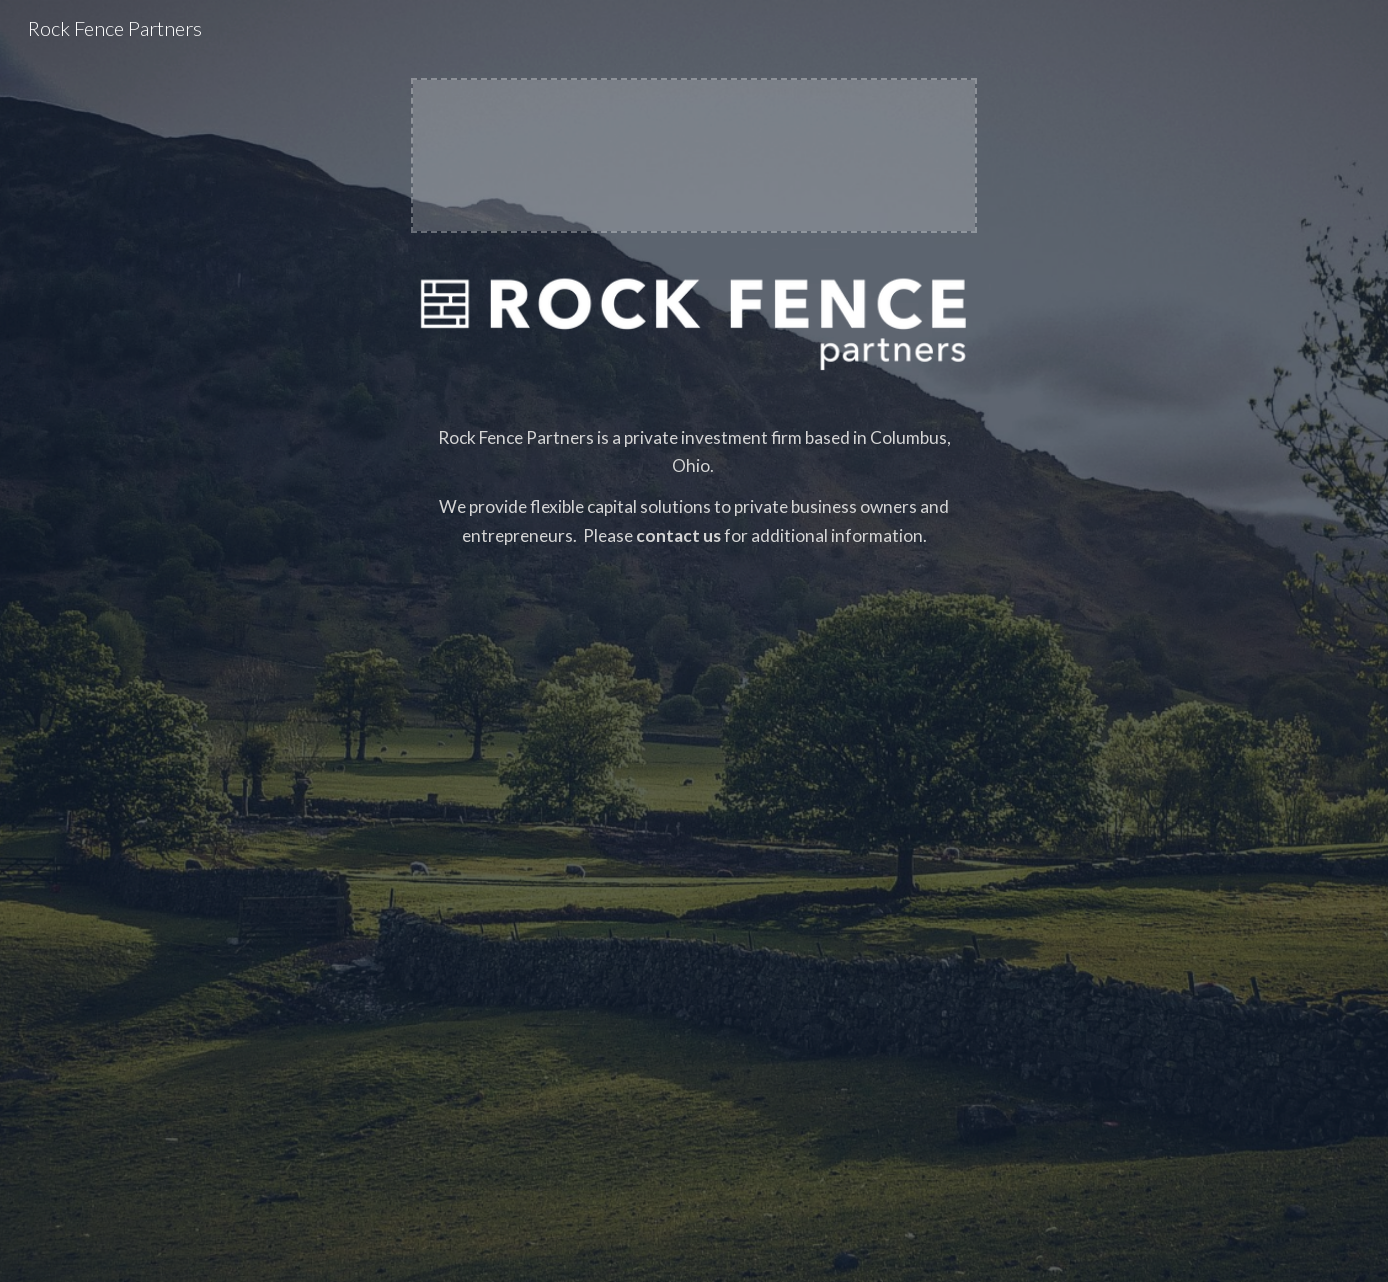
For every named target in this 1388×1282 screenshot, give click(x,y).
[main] (694, 815)
